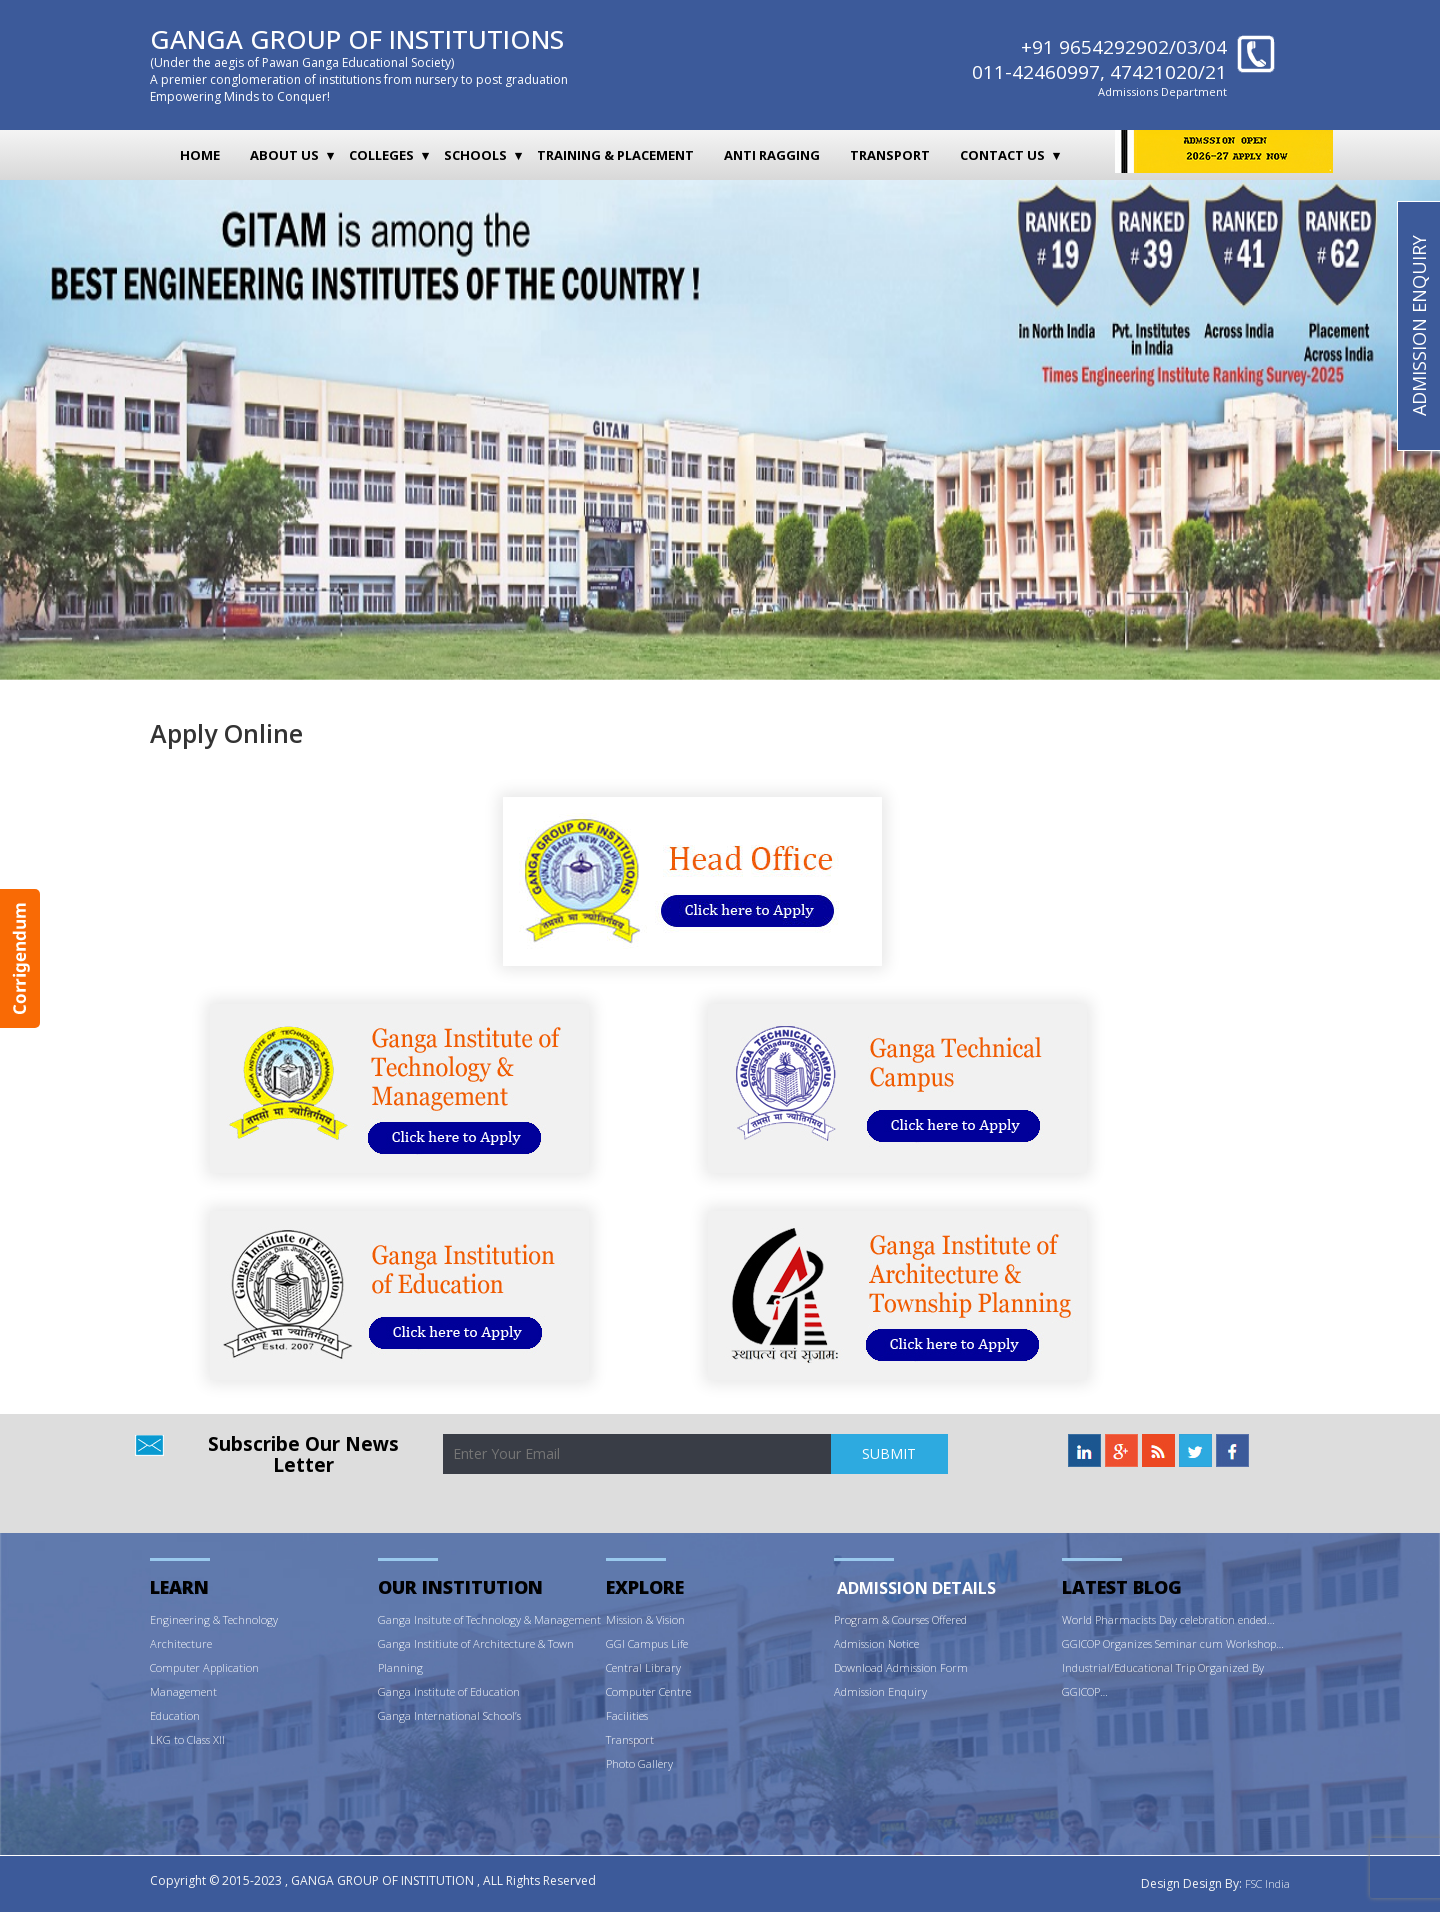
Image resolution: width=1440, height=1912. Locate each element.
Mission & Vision (645, 1619)
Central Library (643, 1667)
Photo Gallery (639, 1763)
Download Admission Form (901, 1667)
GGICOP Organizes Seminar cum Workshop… (1173, 1643)
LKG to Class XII (187, 1739)
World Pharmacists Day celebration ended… (1168, 1619)
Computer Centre (648, 1691)
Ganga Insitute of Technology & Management (489, 1619)
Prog (845, 1619)
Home (200, 155)
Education (175, 1715)
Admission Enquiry (880, 1691)
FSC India (1267, 1883)
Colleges (381, 155)
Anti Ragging (772, 155)
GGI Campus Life (647, 1643)
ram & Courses (894, 1619)
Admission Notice (876, 1643)
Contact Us (1002, 155)
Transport (890, 155)
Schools (475, 155)
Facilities (627, 1715)
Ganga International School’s (449, 1715)
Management (183, 1691)
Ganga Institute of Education (449, 1691)
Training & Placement (615, 155)
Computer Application (204, 1667)
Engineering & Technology (214, 1619)
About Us (284, 155)
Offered (949, 1619)
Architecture (181, 1643)
